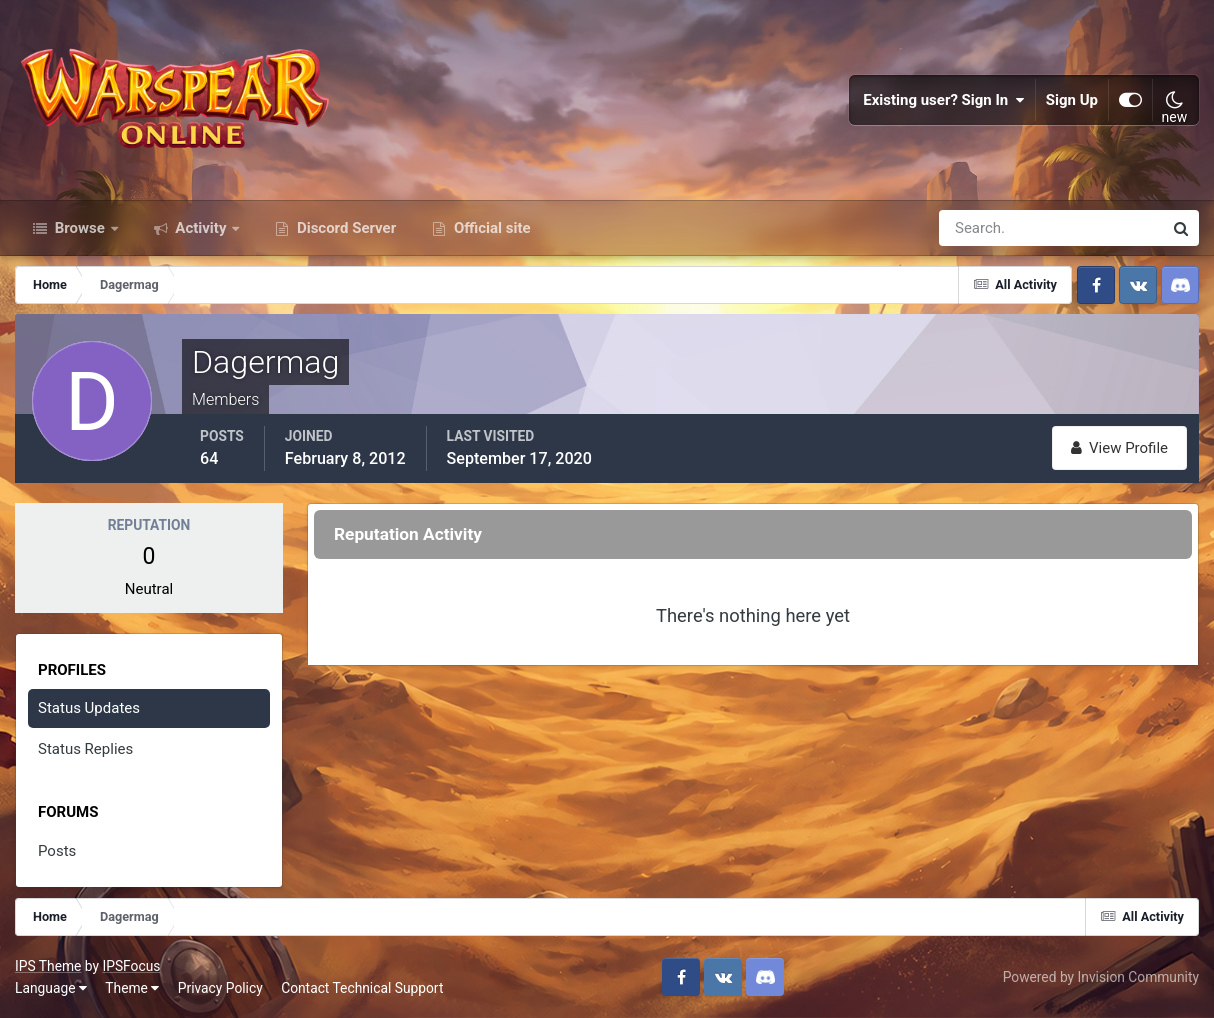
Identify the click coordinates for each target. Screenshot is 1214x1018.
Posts (57, 851)
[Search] (982, 228)
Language (51, 988)
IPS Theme (48, 966)
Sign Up (1072, 100)
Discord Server (344, 228)
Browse (80, 228)
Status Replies (85, 749)
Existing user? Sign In (944, 100)
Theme (132, 988)
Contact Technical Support (362, 988)
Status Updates (89, 708)
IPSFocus (131, 966)
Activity (201, 228)
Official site (490, 228)
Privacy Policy (220, 988)
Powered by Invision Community (1101, 977)
